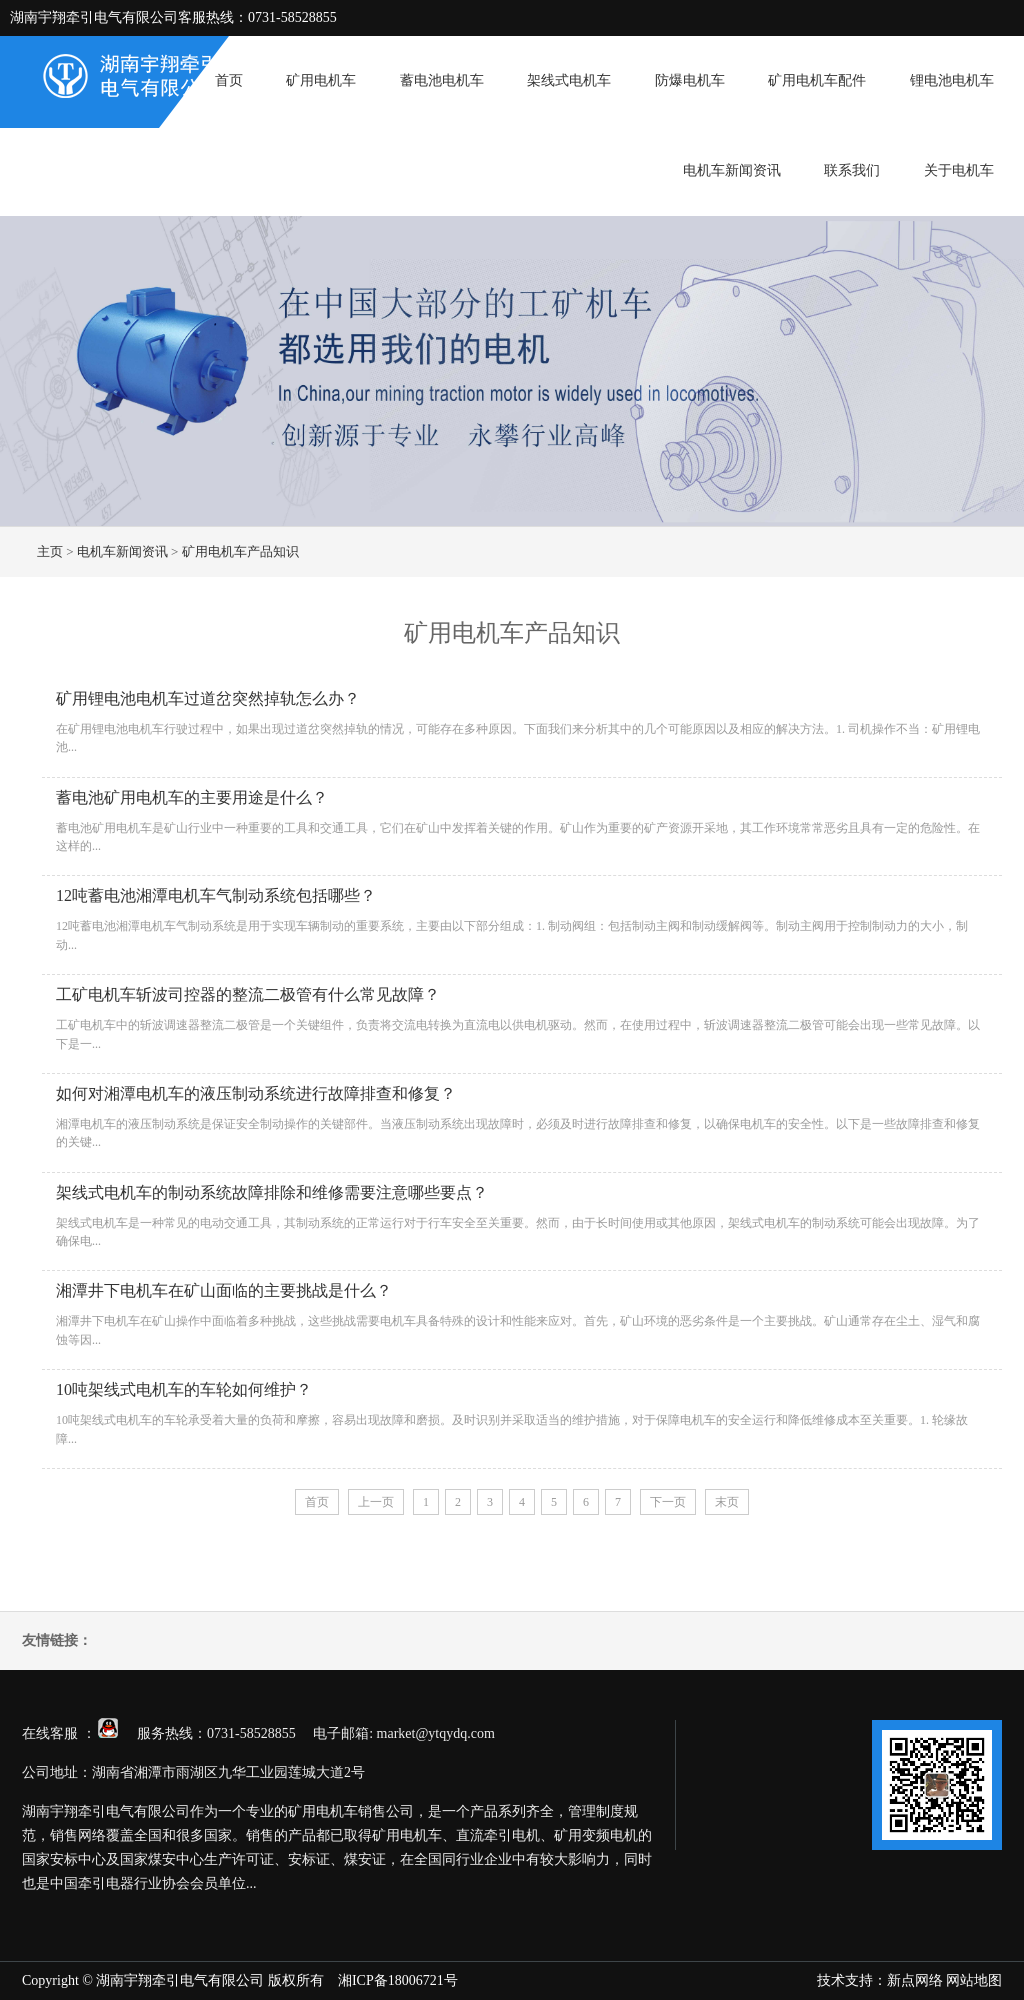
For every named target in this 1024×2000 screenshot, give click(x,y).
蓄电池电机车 (442, 80)
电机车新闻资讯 (732, 170)
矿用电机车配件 (817, 80)
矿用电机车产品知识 (240, 551)
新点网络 (915, 1980)
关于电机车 (959, 170)
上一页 (376, 1502)
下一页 (668, 1502)
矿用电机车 (321, 80)
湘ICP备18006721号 (398, 1980)
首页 (229, 80)
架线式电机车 (569, 80)
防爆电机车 (690, 80)
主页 (50, 551)
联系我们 (852, 170)
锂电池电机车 (952, 80)
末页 (727, 1502)
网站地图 (974, 1980)
